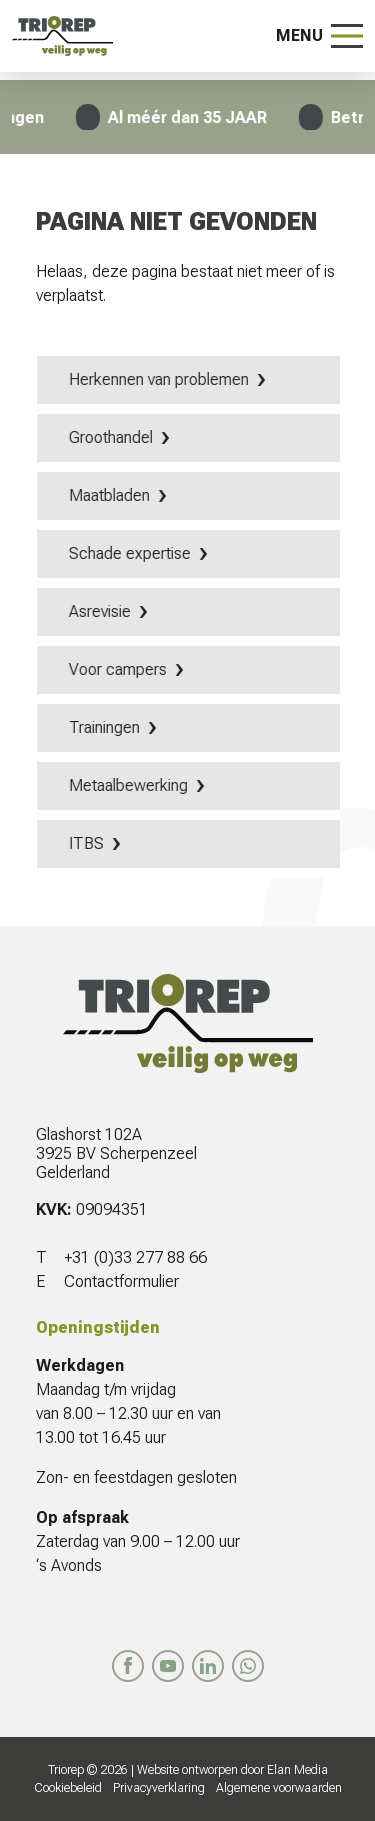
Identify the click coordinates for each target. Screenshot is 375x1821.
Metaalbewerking (130, 785)
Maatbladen (111, 495)
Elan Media (297, 1770)
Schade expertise (132, 553)
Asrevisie (102, 611)
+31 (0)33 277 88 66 (135, 1257)
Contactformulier (121, 1281)
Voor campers (120, 669)
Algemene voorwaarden (279, 1788)
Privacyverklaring (159, 1788)
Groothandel (113, 437)
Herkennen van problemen (161, 379)
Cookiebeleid (68, 1788)
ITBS (88, 843)
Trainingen (106, 727)
